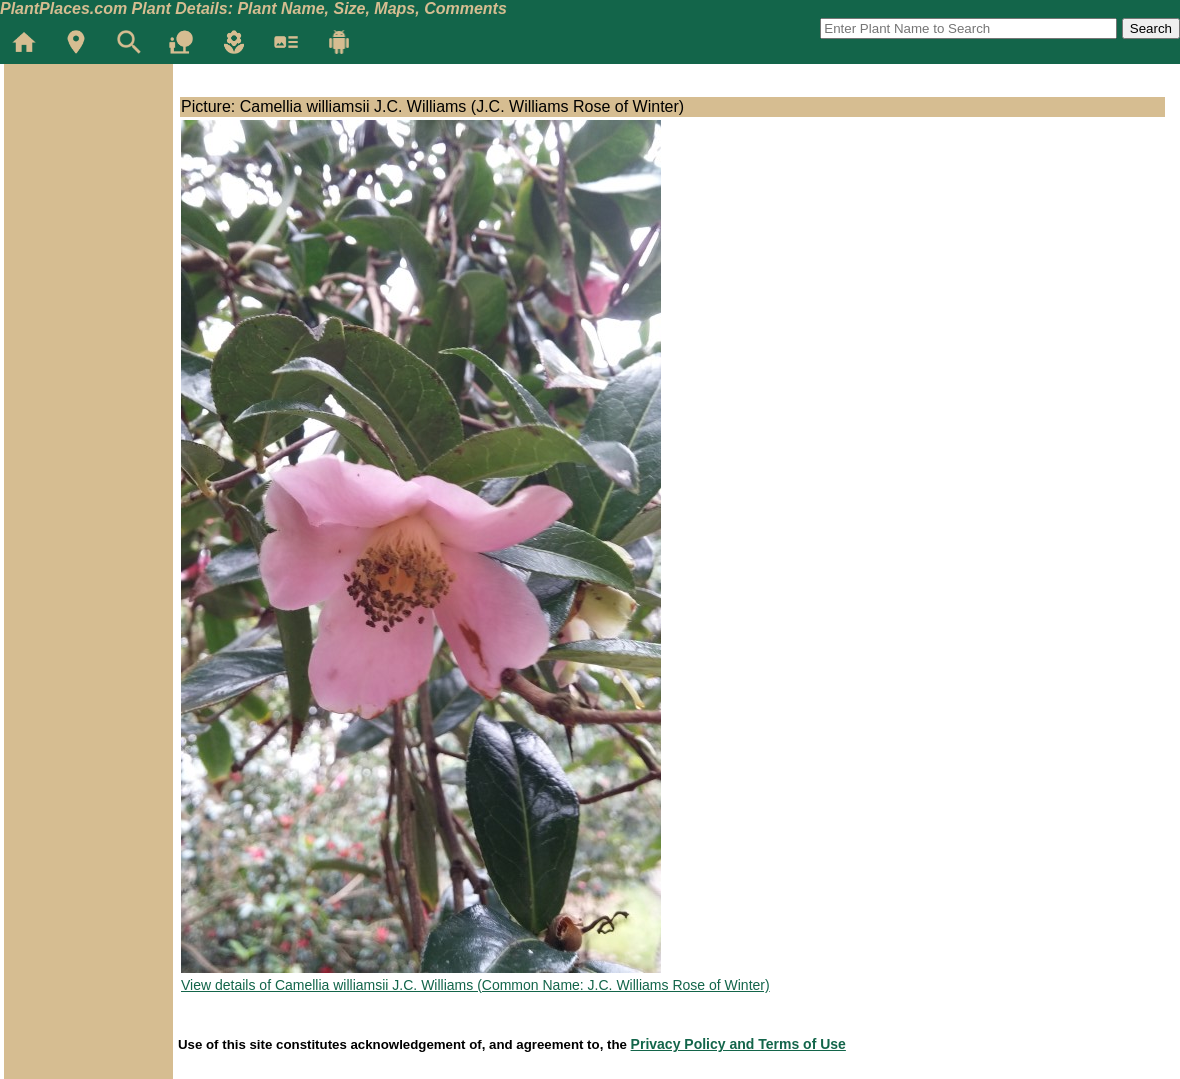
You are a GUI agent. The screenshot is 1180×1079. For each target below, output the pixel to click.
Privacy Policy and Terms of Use (738, 1044)
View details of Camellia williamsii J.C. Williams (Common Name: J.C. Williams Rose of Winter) (475, 985)
